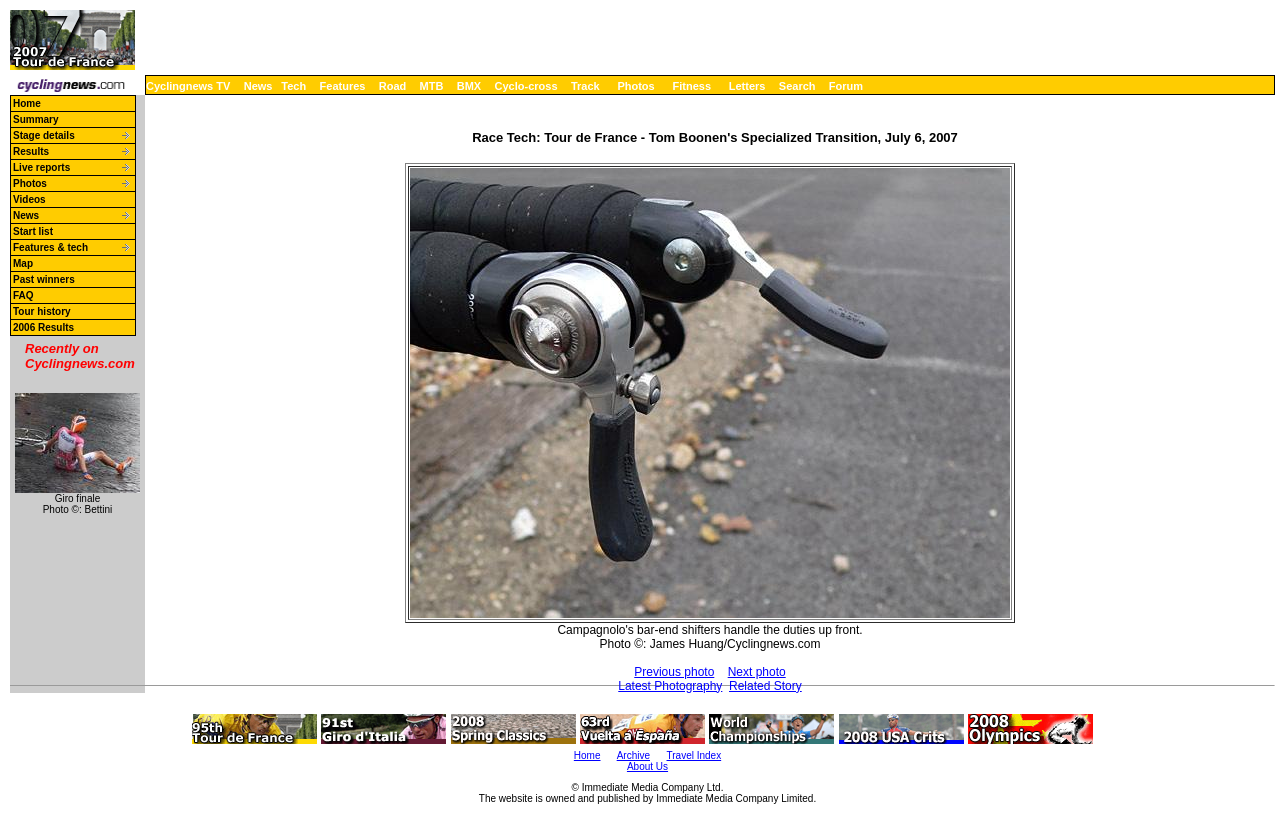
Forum (846, 86)
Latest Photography (670, 686)
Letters (747, 86)
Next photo (757, 672)
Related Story (765, 686)
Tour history (42, 311)
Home (27, 103)
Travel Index (694, 755)
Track (585, 86)
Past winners (44, 279)
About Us (647, 766)
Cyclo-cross (526, 86)
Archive (633, 755)
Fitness (691, 86)
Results (31, 151)
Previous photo (674, 672)
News (258, 86)
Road (393, 86)
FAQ (23, 295)
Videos (29, 199)
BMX (469, 86)
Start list (33, 231)
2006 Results (43, 327)
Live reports (41, 167)
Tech (293, 86)
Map (23, 263)
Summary (36, 119)
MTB (432, 86)
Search (797, 86)
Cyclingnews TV (188, 86)
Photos (635, 86)
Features (343, 86)
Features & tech (50, 247)
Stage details (44, 135)
